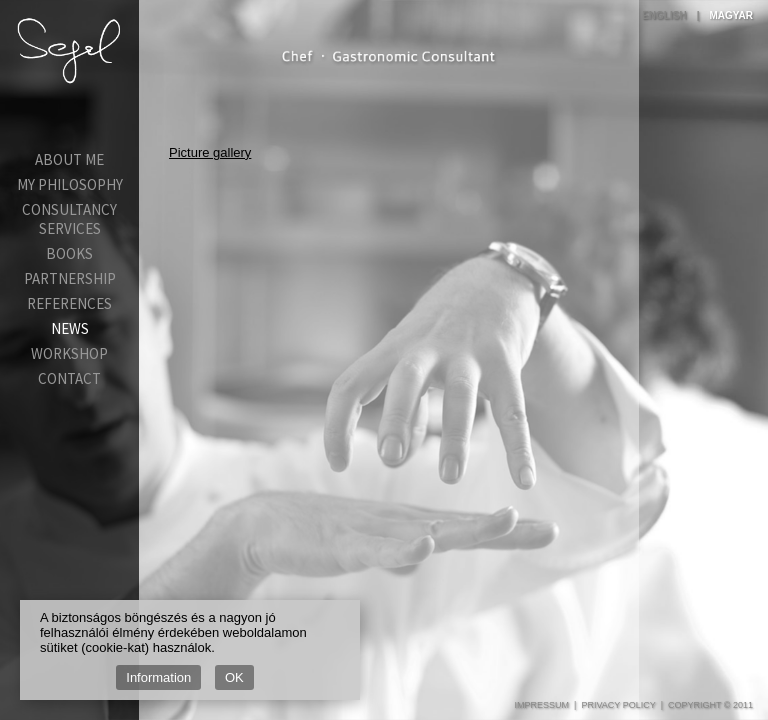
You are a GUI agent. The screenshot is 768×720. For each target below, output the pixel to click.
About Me (69, 159)
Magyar (731, 15)
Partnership (70, 278)
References (69, 303)
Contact (69, 378)
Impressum (542, 705)
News (70, 328)
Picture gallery (210, 152)
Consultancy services (69, 219)
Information (158, 677)
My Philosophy (70, 184)
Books (69, 253)
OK (234, 677)
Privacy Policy (618, 705)
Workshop (69, 353)
